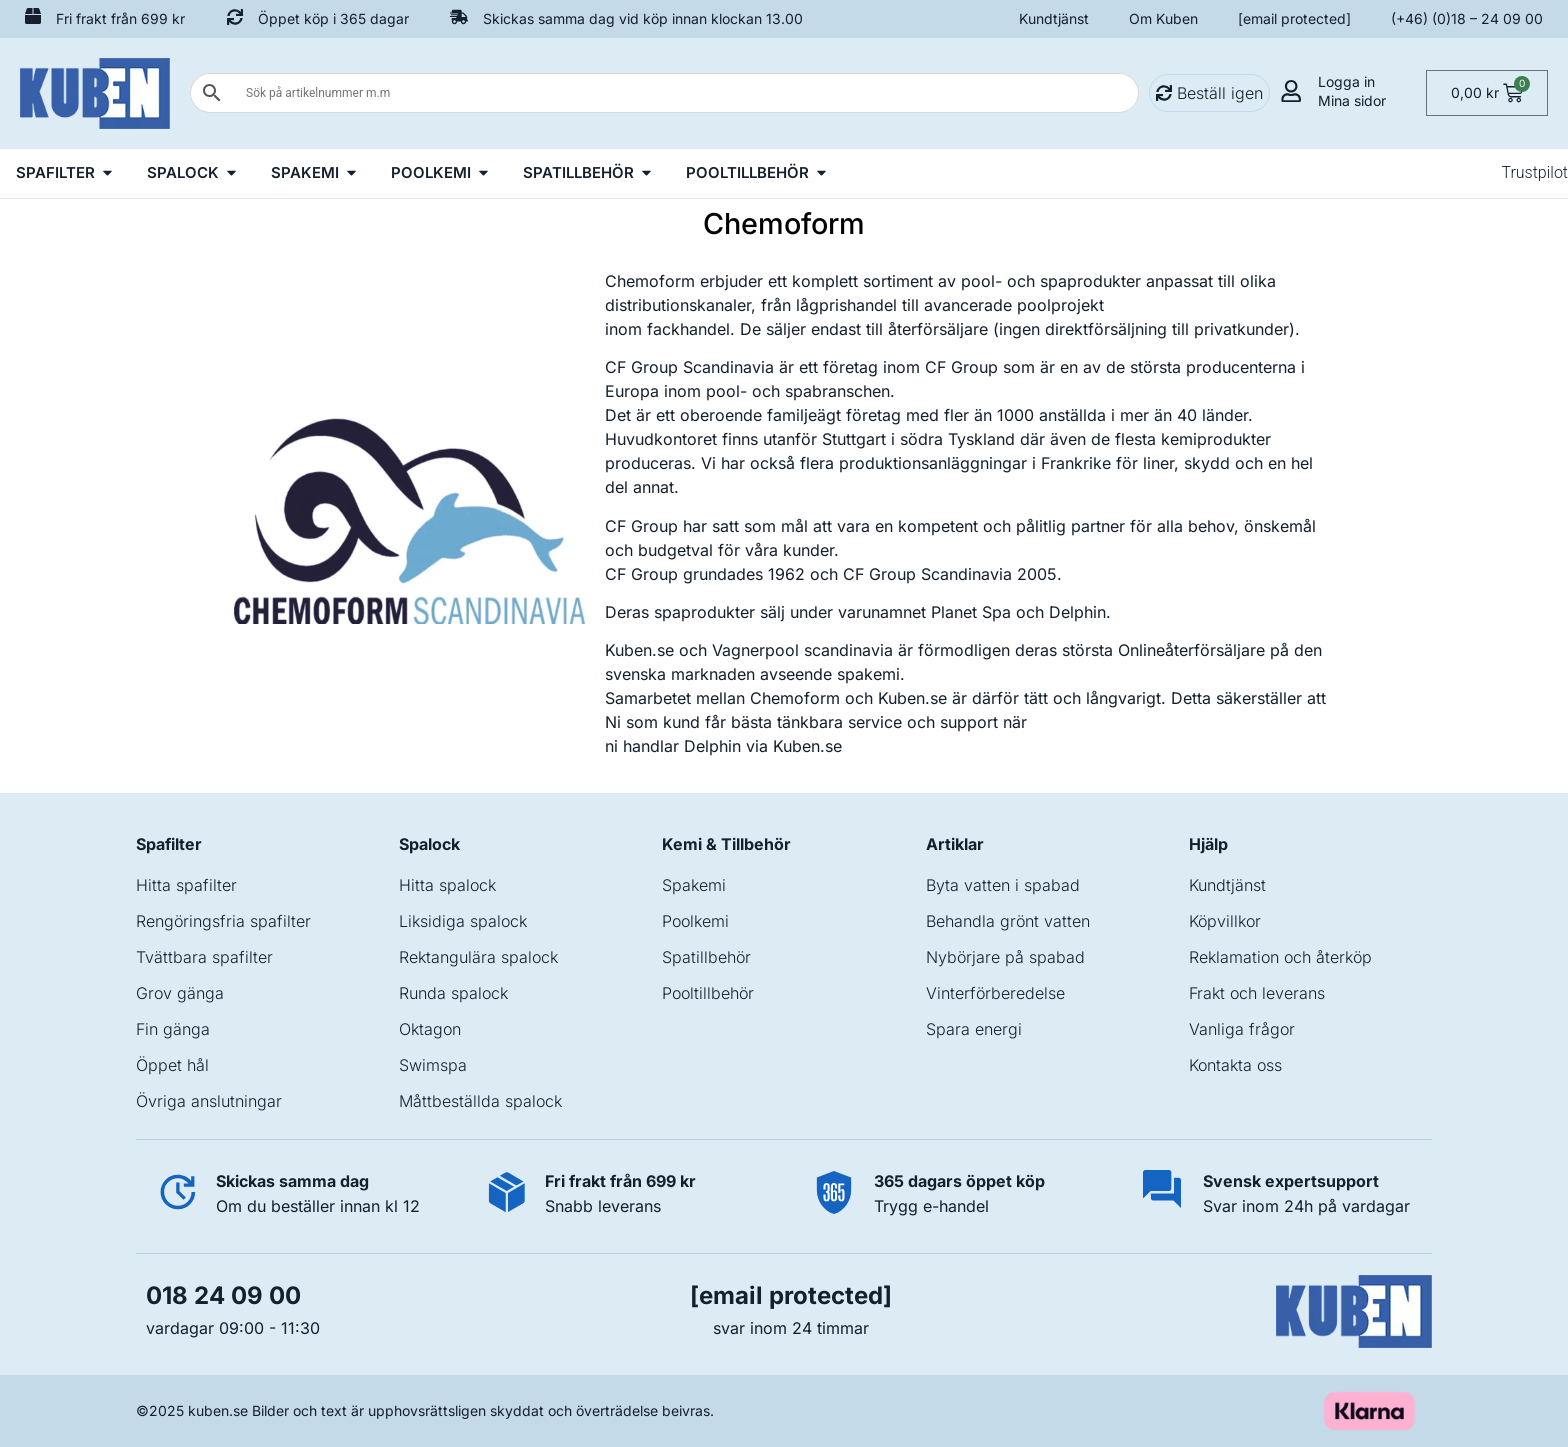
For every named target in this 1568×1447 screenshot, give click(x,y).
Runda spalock (453, 993)
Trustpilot (1534, 172)
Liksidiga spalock (463, 921)
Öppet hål (172, 1065)
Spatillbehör (706, 957)
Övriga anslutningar (209, 1101)
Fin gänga (173, 1029)
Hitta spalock (447, 885)
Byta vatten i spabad (1003, 885)
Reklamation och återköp (1280, 957)
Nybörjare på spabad (1005, 957)
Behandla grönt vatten (1008, 921)
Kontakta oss (1235, 1065)
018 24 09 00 (223, 1295)
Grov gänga (180, 993)
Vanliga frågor (1242, 1029)
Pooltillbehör (708, 993)
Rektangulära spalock (478, 957)
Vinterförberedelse (995, 993)
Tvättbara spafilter (204, 957)
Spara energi (974, 1029)
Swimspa (433, 1065)
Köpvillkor (1225, 921)
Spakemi (694, 885)
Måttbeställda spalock (480, 1101)
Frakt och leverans (1257, 993)
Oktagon (430, 1029)
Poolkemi (695, 921)
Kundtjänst (1054, 18)
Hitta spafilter (186, 885)
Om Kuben (1163, 18)
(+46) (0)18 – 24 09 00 (1467, 18)
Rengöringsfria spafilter (223, 921)
